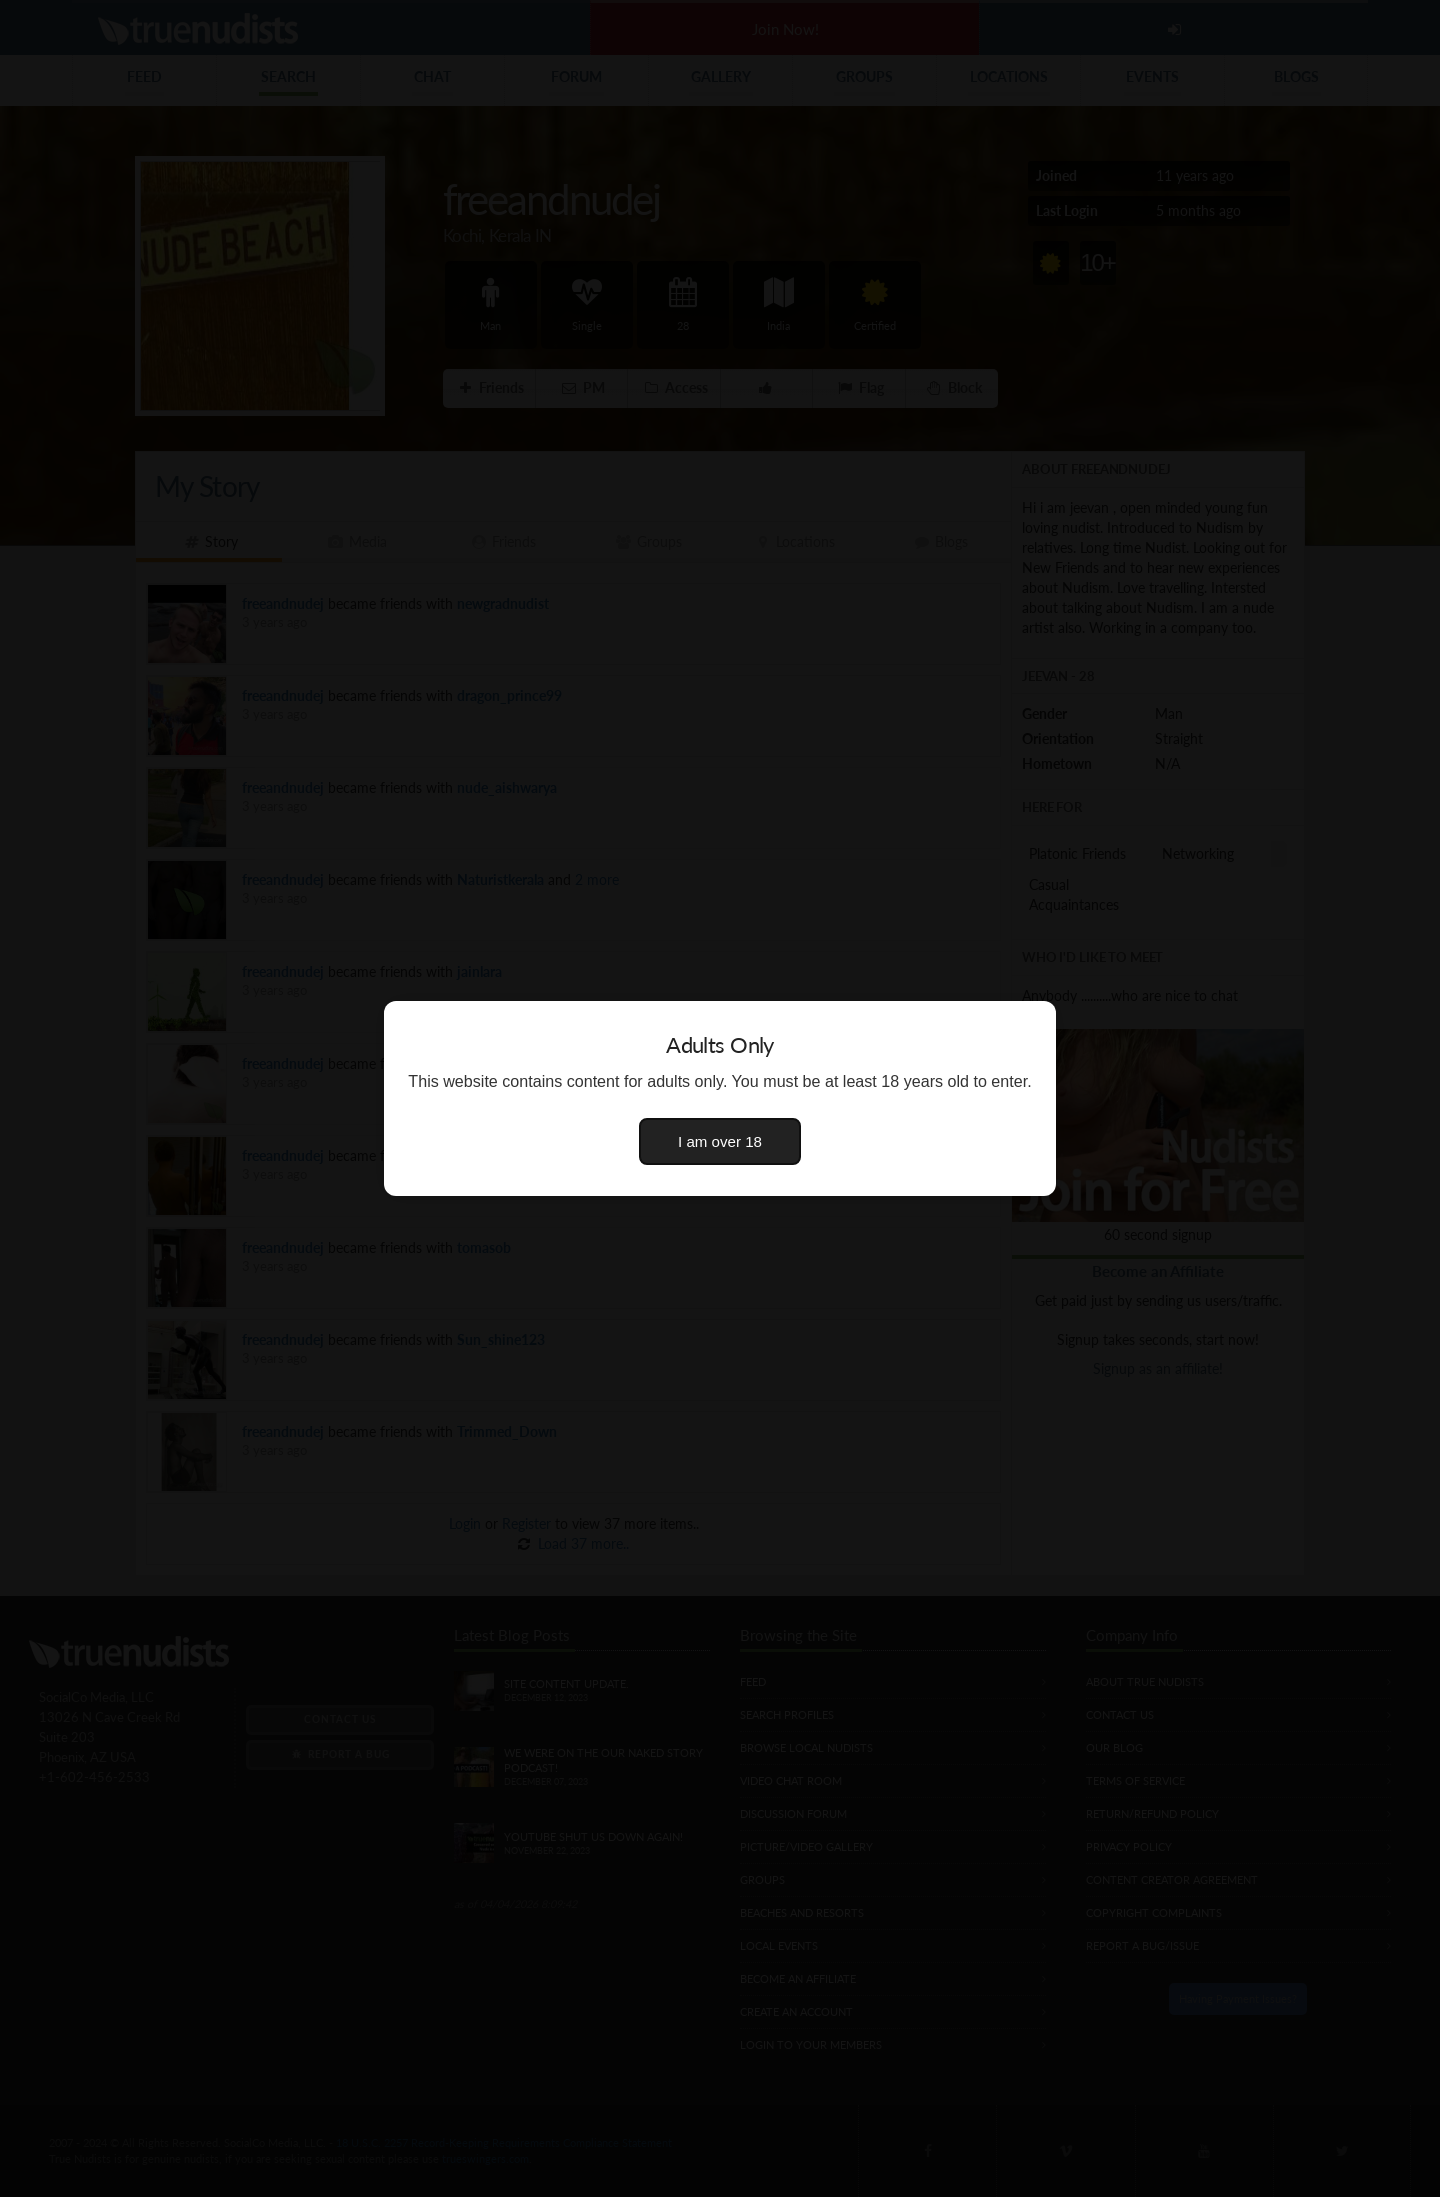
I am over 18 (720, 1141)
